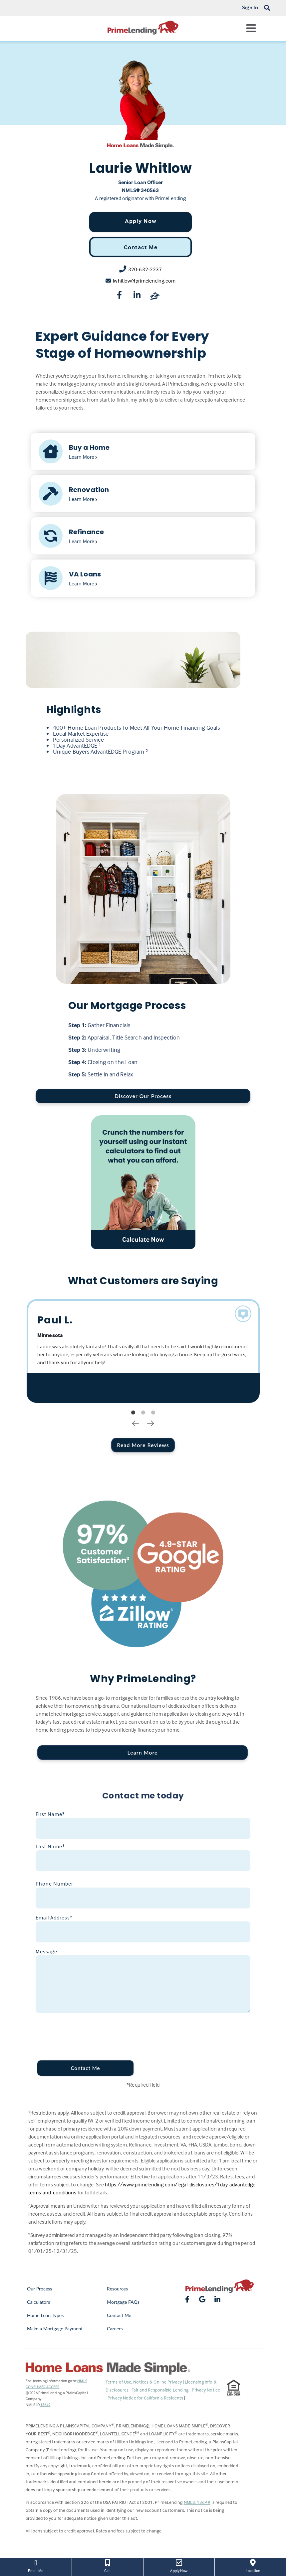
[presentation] (82, 2029)
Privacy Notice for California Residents (146, 2397)
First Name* (50, 1814)
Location (253, 2565)
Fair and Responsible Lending (160, 2389)
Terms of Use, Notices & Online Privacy (144, 2382)
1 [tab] (133, 1413)
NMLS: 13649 (197, 2502)
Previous (135, 1422)
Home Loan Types (45, 2315)
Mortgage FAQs (123, 2302)
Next (150, 1422)
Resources (117, 2288)
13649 (45, 2404)
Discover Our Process (143, 1096)
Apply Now (140, 221)
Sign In (250, 7)
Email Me (36, 2565)
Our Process (39, 2288)
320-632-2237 (145, 269)
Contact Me (140, 247)
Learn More (142, 1752)
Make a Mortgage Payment (55, 2328)
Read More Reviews (143, 1445)
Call (107, 2565)
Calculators (38, 2302)
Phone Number (54, 1883)
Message (46, 1951)
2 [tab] (143, 1413)
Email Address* (54, 1917)
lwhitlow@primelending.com (144, 280)
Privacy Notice (206, 2389)
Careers (115, 2328)
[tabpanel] (143, 1351)
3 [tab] (153, 1413)
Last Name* (50, 1846)
